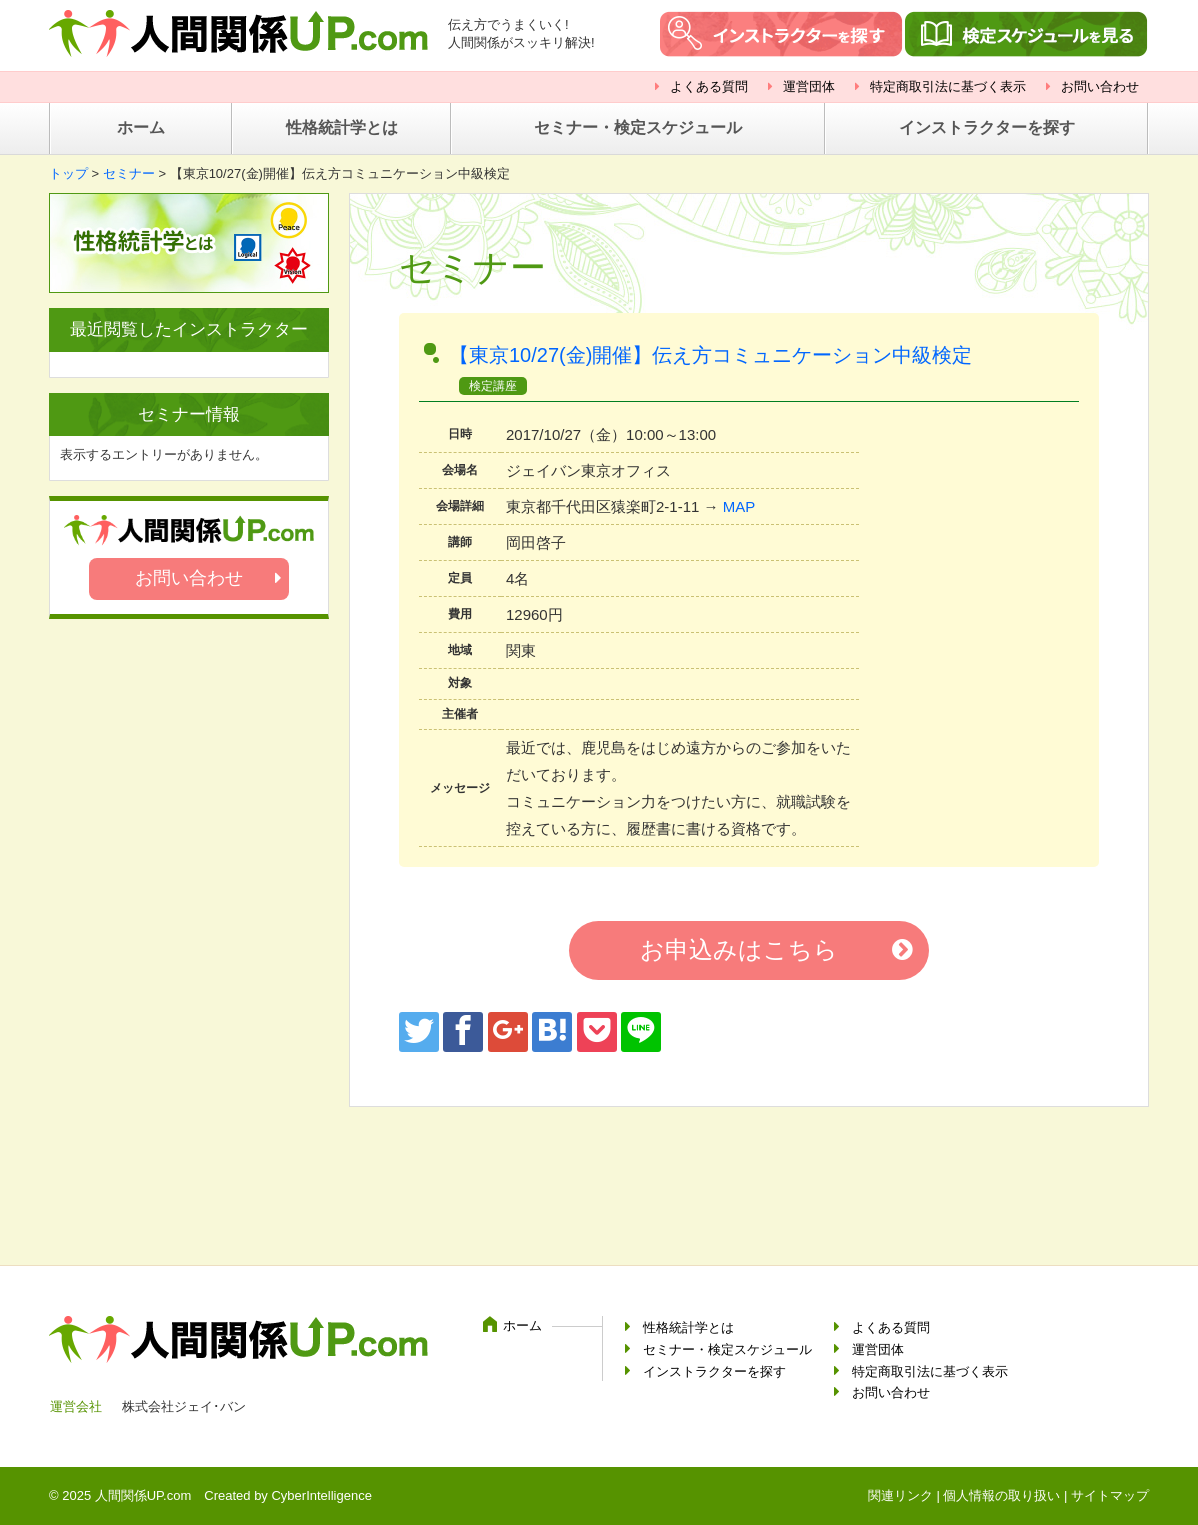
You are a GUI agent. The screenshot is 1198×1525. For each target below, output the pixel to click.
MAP (739, 506)
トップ (68, 173)
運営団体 (809, 86)
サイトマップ (1110, 1495)
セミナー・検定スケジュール (638, 127)
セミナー (129, 173)
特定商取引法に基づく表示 (948, 86)
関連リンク (900, 1495)
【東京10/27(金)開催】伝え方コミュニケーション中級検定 (730, 355)
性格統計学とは (342, 127)
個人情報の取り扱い (1001, 1495)
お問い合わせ (1100, 86)
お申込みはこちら (739, 949)
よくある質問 (709, 86)
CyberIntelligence (321, 1495)
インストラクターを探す (987, 127)
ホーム (141, 127)
